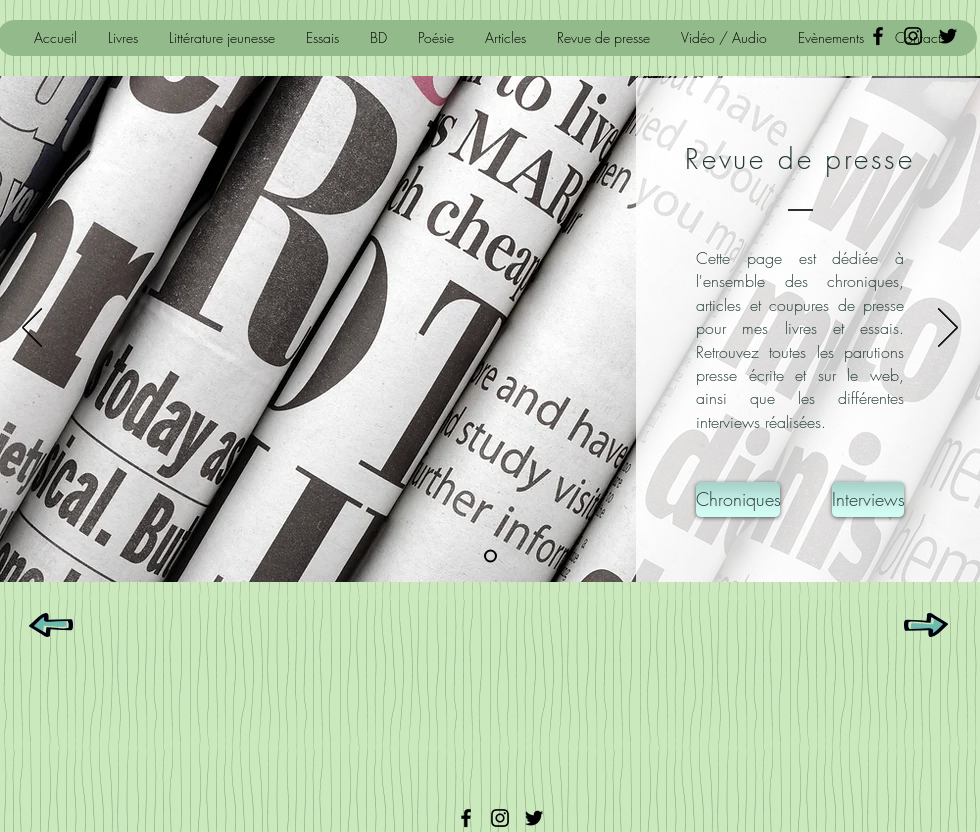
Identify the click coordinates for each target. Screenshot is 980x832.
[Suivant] (948, 329)
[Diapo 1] (490, 556)
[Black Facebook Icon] (878, 36)
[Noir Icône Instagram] (913, 36)
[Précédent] (32, 329)
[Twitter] (534, 818)
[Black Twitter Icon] (948, 36)
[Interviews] (868, 499)
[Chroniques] (738, 499)
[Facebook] (466, 818)
